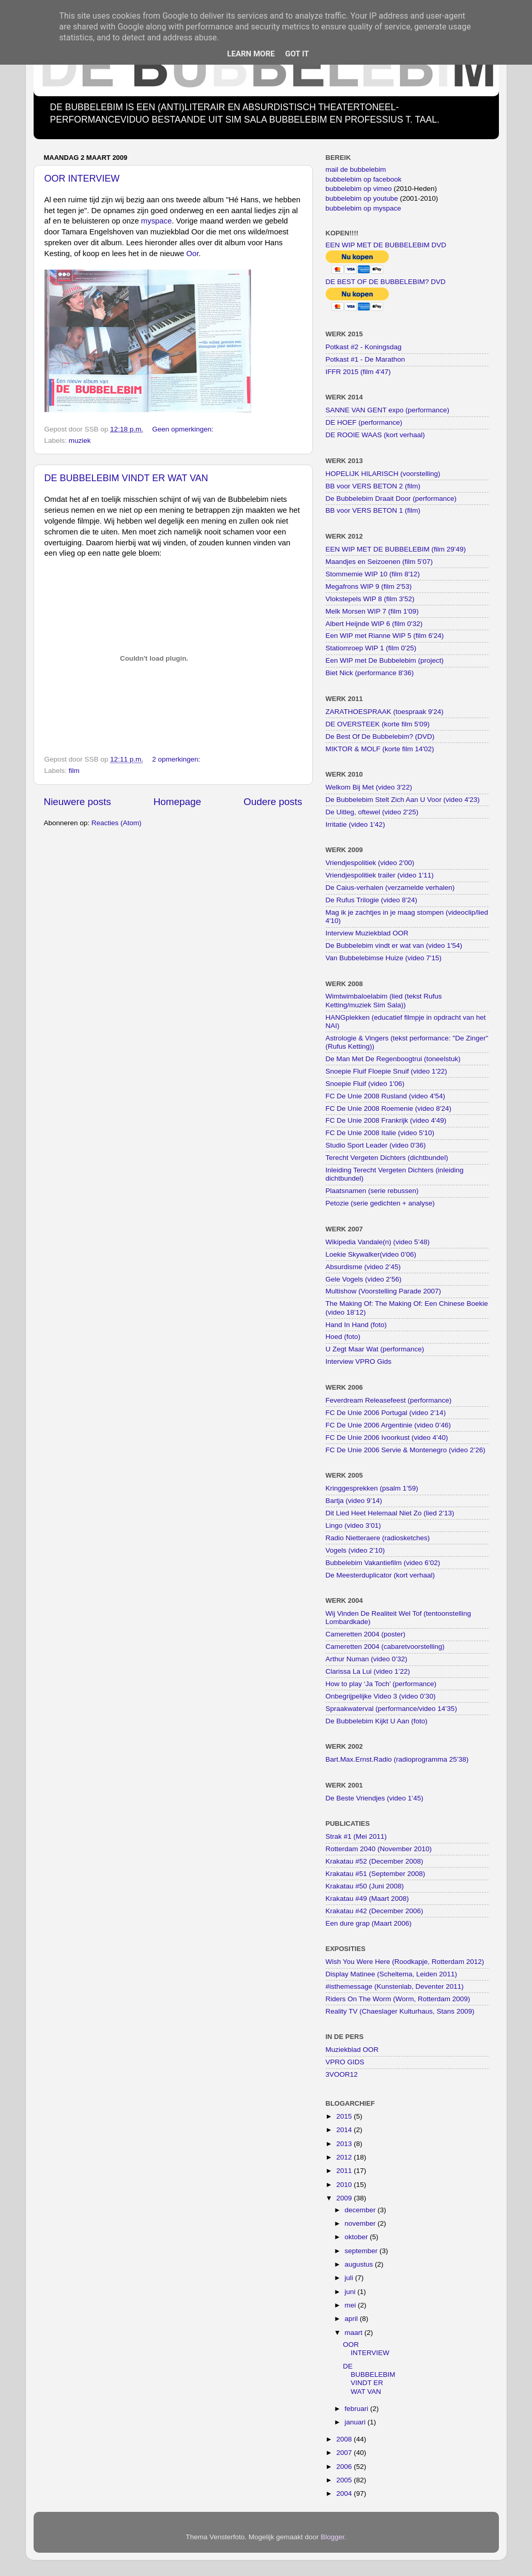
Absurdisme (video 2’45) (363, 1267)
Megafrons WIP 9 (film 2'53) (369, 586)
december (361, 2210)
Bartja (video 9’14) (354, 1501)
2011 (345, 2171)
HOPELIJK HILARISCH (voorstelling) (383, 474)
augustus (360, 2264)
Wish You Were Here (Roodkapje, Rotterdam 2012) (405, 1961)
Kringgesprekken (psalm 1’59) (372, 1488)
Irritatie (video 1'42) (355, 824)
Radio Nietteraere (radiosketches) (378, 1538)
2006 (345, 2466)
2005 (345, 2480)
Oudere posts (273, 801)
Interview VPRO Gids (359, 1361)
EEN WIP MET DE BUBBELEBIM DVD (386, 245)
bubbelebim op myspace (363, 208)
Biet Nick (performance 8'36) (370, 673)
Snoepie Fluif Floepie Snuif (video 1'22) (386, 1071)
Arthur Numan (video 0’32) (366, 1659)
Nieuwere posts (77, 801)
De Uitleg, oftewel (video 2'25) (372, 812)
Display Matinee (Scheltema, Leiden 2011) (391, 1974)
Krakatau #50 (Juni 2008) (365, 1886)
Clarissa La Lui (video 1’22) (368, 1671)
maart (354, 2332)
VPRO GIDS (345, 2062)
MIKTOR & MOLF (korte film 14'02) (380, 749)
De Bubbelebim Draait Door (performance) (391, 498)
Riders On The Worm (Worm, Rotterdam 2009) (398, 1999)
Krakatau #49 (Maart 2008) (367, 1898)
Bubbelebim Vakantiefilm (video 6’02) (383, 1563)
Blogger (332, 2537)
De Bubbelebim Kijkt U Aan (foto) (377, 1721)
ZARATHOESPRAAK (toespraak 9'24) (385, 712)
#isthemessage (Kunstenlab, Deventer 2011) (395, 1986)
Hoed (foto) (343, 1337)
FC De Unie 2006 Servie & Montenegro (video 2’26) (405, 1450)
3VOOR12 (342, 2074)
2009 (345, 2198)
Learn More (251, 53)
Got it (297, 53)
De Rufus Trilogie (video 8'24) (371, 900)
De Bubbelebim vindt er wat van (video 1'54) (394, 945)
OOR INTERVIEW (82, 178)
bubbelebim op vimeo (359, 188)
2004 (345, 2493)
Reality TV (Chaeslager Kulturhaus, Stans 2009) (400, 2011)
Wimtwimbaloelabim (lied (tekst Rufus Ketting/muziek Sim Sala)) (384, 1000)
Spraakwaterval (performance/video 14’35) (391, 1709)
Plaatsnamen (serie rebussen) (372, 1191)
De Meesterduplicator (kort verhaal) (380, 1575)
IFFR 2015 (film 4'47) (358, 372)
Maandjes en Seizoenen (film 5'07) (379, 561)
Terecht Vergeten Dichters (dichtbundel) (387, 1158)
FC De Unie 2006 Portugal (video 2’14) (386, 1413)
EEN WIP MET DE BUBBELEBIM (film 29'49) (396, 549)
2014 (345, 2130)
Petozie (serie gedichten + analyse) (380, 1203)
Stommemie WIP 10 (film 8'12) (373, 574)
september (362, 2251)
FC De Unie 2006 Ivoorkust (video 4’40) (387, 1437)
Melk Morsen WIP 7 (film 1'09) (372, 611)
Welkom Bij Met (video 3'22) (369, 787)
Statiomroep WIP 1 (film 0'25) (371, 648)
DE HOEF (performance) (364, 422)
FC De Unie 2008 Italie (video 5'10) (380, 1133)
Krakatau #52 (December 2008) (374, 1861)
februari (358, 2409)
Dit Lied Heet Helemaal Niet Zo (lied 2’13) (390, 1513)
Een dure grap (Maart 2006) (369, 1923)
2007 (345, 2452)
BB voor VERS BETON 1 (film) (373, 510)
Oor (192, 253)
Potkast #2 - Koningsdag (364, 347)
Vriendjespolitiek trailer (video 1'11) (380, 875)
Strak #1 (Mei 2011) (356, 1836)
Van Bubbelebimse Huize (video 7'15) (384, 958)
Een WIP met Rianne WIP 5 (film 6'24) (385, 635)
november (361, 2223)
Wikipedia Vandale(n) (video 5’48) (378, 1242)
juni (351, 2292)
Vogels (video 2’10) (355, 1550)
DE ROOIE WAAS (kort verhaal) (375, 435)
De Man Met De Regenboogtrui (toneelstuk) (393, 1059)
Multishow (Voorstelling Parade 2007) (384, 1291)
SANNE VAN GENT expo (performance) (388, 410)
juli (350, 2278)
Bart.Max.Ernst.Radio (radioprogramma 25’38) (397, 1759)
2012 (345, 2157)
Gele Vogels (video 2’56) (364, 1279)
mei (351, 2305)
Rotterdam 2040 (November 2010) (379, 1849)
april (352, 2318)
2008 (345, 2439)
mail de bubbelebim (356, 169)
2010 (345, 2184)
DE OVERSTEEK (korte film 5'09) (378, 724)
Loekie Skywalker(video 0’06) (371, 1254)
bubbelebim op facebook (364, 179)
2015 (345, 2116)
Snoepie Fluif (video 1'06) (365, 1084)
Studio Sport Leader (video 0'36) (376, 1145)
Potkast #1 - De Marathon (365, 359)
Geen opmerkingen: (183, 429)
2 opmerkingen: (177, 759)
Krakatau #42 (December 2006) (374, 1911)
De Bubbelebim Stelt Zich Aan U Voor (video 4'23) (403, 799)
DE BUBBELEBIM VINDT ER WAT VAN (126, 478)
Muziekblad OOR (352, 2049)
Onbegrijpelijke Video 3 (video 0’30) (381, 1696)
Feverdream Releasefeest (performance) (389, 1400)
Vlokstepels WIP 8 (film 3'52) (370, 599)
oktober (357, 2237)
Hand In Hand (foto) (356, 1325)
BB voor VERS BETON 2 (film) (373, 486)
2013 (345, 2144)
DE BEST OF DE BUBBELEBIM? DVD (386, 282)
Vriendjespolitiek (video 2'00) (370, 863)
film (74, 771)
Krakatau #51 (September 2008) (375, 1874)
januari (356, 2422)
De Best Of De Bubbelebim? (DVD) (380, 736)
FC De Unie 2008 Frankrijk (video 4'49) (386, 1120)
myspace (156, 221)
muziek (80, 440)
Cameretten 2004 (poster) (366, 1634)
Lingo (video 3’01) (353, 1525)
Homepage (177, 801)
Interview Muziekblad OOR (367, 933)
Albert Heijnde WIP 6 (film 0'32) (374, 624)
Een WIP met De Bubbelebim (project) (385, 660)
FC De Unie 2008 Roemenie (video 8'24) (388, 1108)
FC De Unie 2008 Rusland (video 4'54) (385, 1096)
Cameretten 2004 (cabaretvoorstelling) (385, 1646)
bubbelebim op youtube (362, 198)
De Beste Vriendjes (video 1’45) (374, 1798)
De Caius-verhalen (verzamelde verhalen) (390, 887)
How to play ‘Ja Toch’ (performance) (381, 1684)
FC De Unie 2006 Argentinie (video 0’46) (388, 1425)
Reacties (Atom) (117, 823)
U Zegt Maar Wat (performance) (375, 1349)
